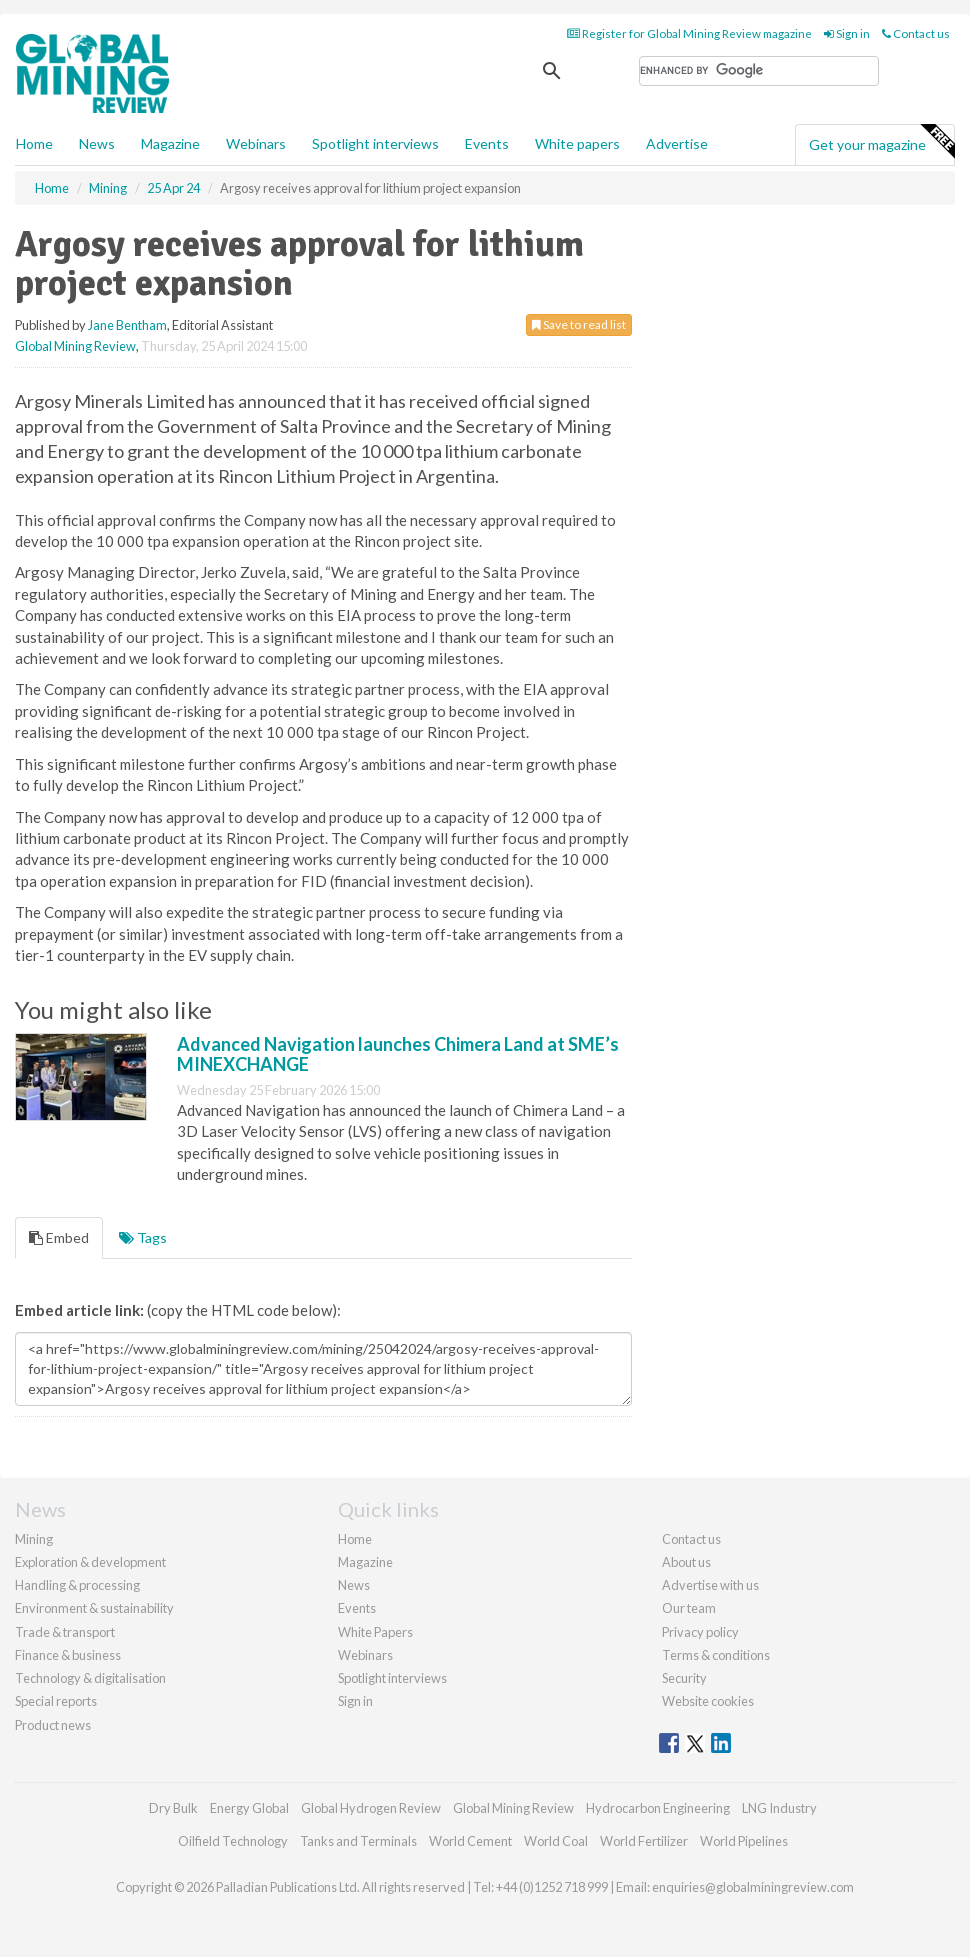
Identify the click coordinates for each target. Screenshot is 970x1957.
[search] (759, 71)
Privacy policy (700, 1632)
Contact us (916, 33)
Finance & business (68, 1655)
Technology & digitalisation (90, 1678)
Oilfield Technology (233, 1841)
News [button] (97, 143)
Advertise (677, 143)
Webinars (256, 143)
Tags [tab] (143, 1237)
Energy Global (249, 1808)
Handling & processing (77, 1585)
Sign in (847, 33)
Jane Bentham (127, 325)
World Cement (470, 1841)
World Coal (556, 1841)
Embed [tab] (59, 1237)
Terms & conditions (716, 1655)
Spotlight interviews (375, 143)
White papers (577, 143)
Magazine (170, 143)
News (354, 1585)
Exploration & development (90, 1562)
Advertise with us (710, 1585)
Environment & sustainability (94, 1608)
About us (686, 1562)
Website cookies (708, 1701)
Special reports (56, 1701)
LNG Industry (779, 1808)
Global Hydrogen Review (371, 1808)
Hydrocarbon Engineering (658, 1808)
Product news (53, 1725)
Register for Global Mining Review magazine (689, 33)
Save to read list (579, 324)
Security (684, 1678)
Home (34, 143)
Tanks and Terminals (358, 1841)
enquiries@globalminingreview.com (753, 1887)
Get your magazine (881, 142)
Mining (34, 1539)
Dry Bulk (173, 1808)
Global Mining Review (75, 346)
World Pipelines (744, 1841)
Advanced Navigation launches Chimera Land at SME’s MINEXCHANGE (398, 1054)
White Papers (375, 1632)
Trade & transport (65, 1632)
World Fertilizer (644, 1841)
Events (487, 143)
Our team (689, 1608)
